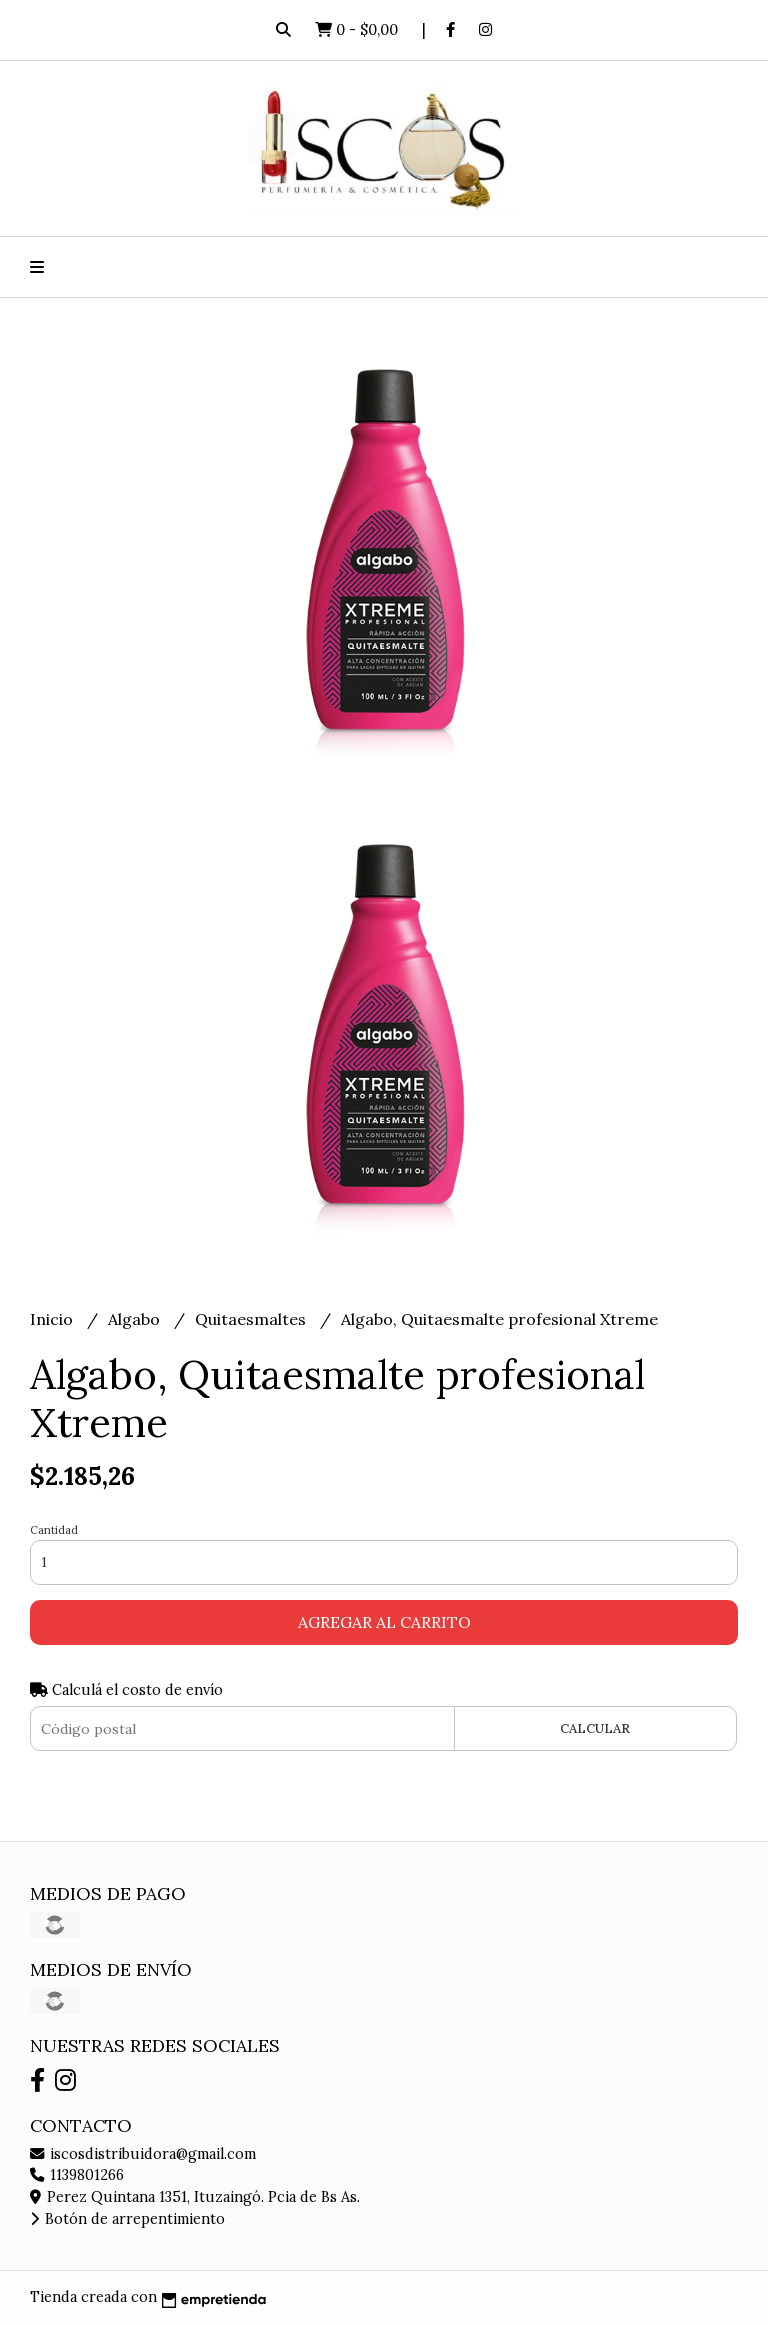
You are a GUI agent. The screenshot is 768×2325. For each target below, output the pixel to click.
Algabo (136, 1319)
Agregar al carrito (384, 1622)
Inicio (53, 1319)
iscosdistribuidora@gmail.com (143, 2154)
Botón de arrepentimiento (127, 2219)
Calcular (595, 1728)
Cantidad (54, 1530)
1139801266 (77, 2175)
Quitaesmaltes (252, 1319)
